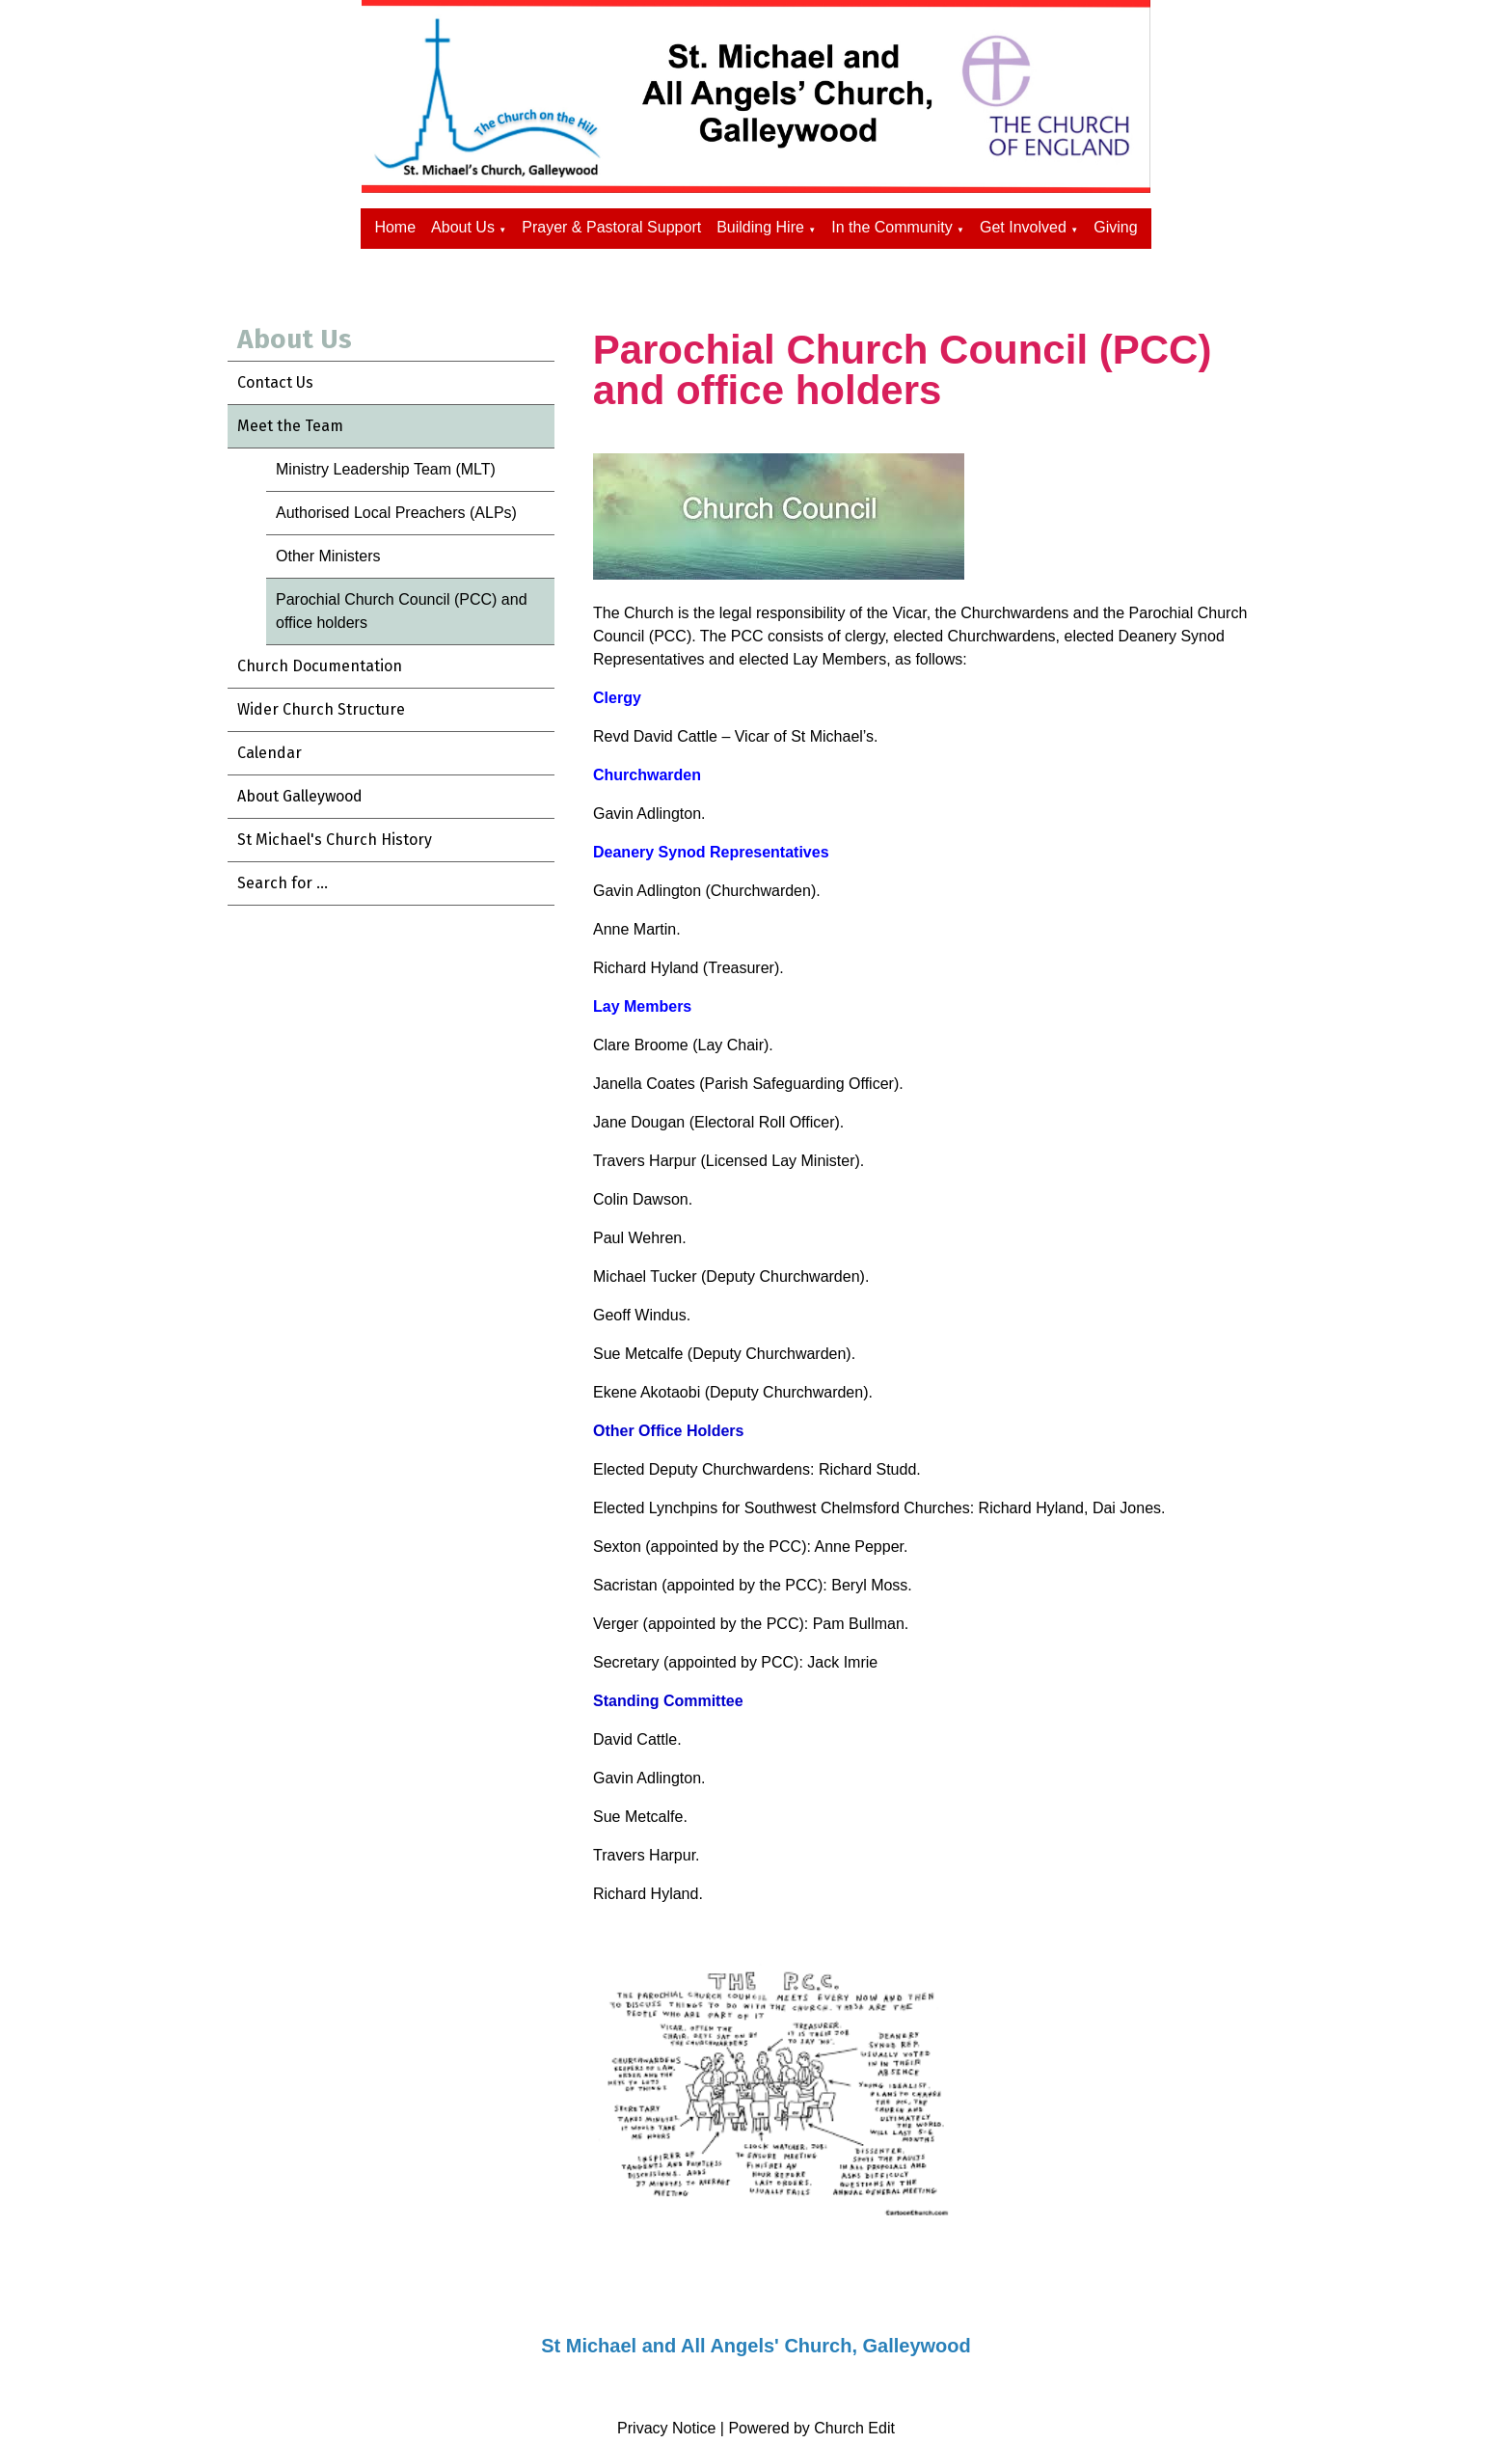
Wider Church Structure (321, 709)
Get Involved (1023, 227)
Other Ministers (328, 556)
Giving (1115, 227)
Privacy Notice (666, 2428)
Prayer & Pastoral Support (611, 227)
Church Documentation (319, 666)
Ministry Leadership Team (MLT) (386, 469)
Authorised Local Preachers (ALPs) (396, 512)
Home (395, 227)
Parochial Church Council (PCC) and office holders (401, 611)
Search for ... (282, 883)
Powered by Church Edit (811, 2428)
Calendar (269, 753)
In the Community (891, 227)
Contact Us (275, 382)
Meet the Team (290, 426)
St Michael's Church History (334, 839)
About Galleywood (300, 796)
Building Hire (760, 227)
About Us (463, 227)
